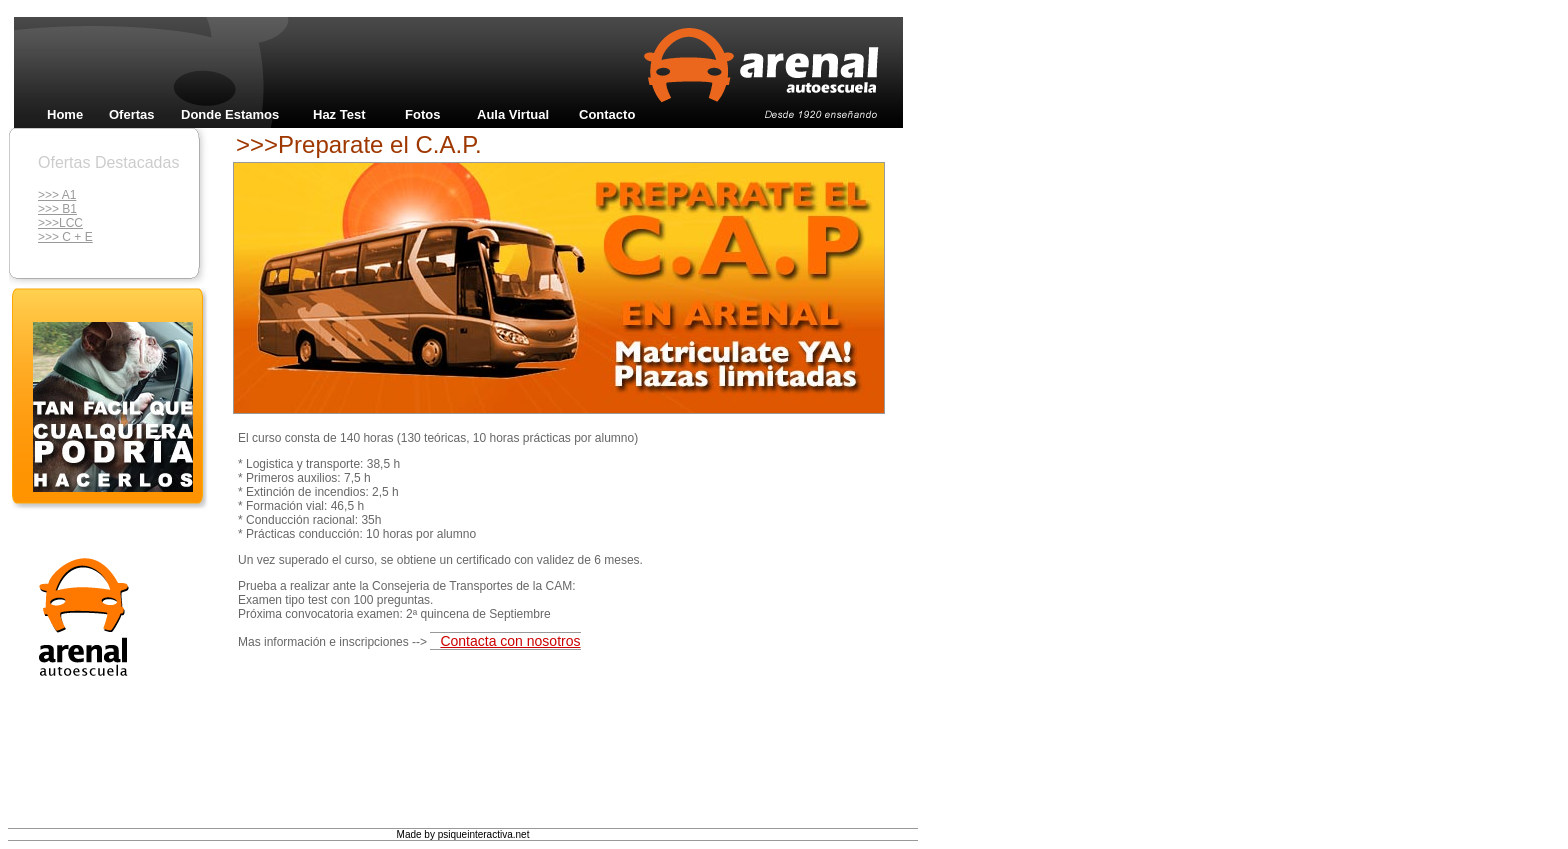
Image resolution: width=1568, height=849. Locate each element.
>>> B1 (57, 209)
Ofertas (132, 114)
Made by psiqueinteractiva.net (463, 834)
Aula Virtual (513, 114)
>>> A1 (57, 195)
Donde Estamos (230, 114)
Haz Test (339, 114)
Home (65, 114)
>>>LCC (60, 223)
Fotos (422, 114)
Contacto (607, 114)
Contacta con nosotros (510, 641)
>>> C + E (65, 237)
